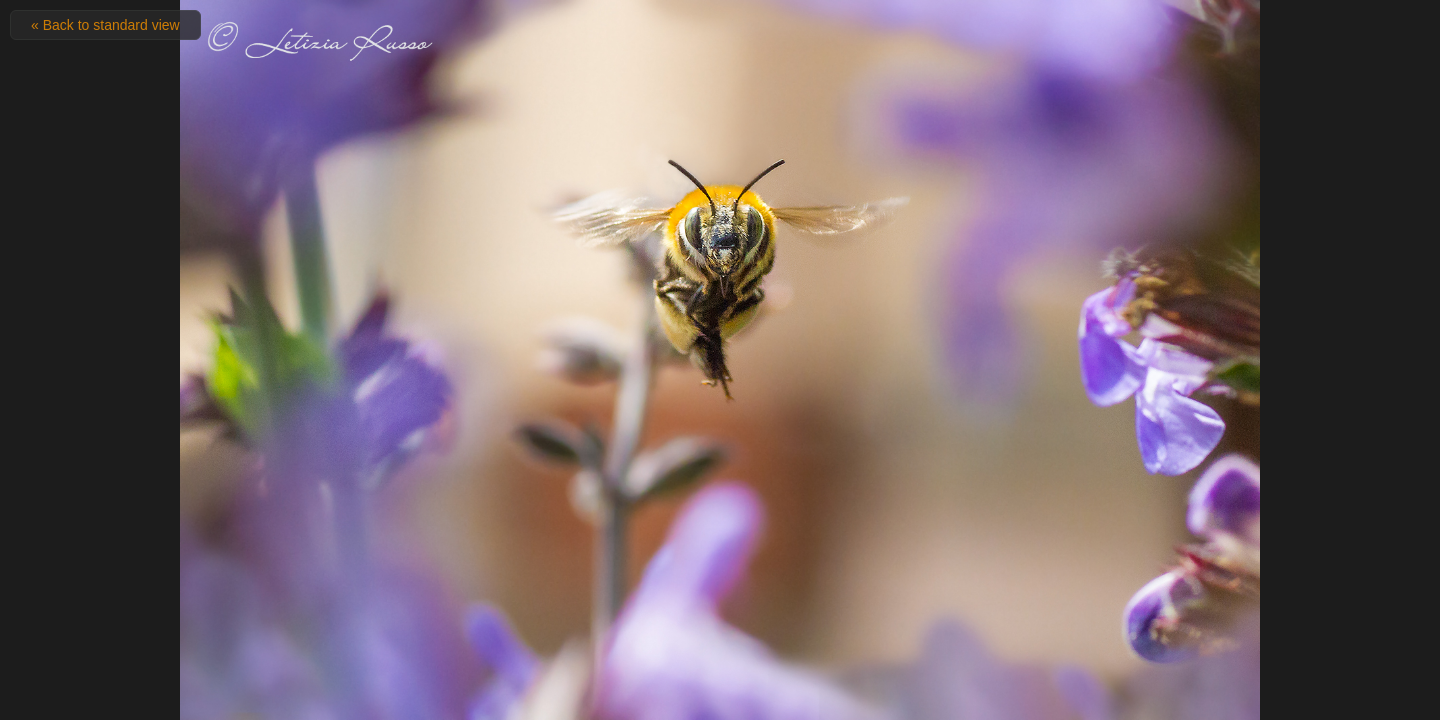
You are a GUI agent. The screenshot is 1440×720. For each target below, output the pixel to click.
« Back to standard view (105, 25)
